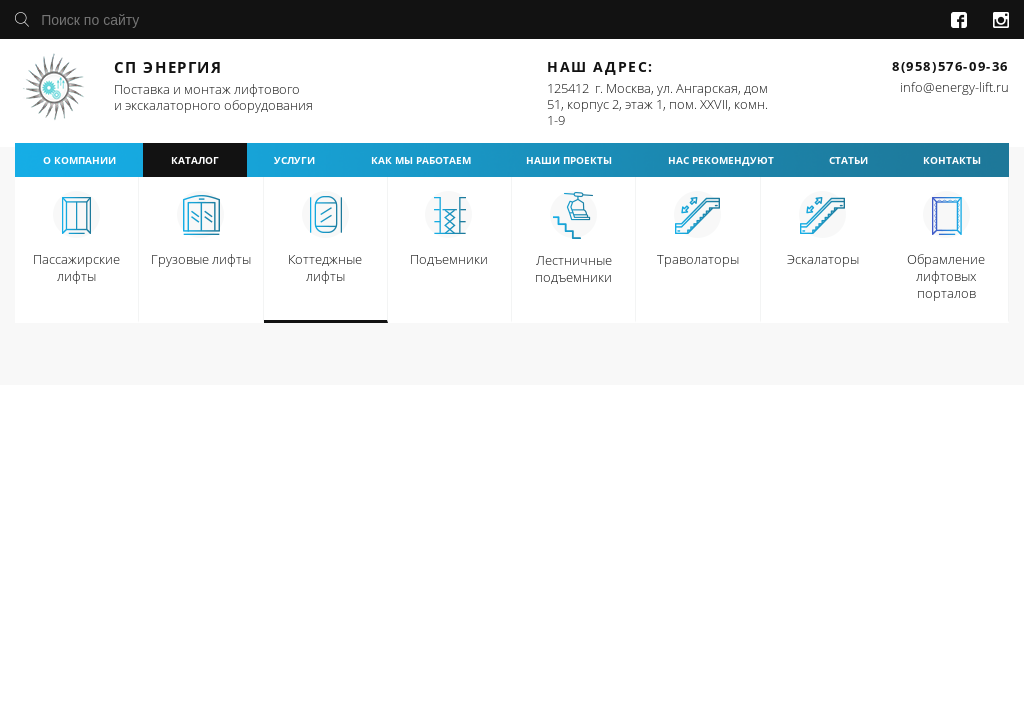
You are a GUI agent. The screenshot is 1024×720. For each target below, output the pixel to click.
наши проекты (569, 160)
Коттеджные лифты (325, 267)
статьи (848, 160)
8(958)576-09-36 (950, 66)
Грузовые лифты (201, 259)
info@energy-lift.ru (954, 87)
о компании (79, 160)
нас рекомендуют (721, 160)
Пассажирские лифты (76, 267)
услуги (294, 160)
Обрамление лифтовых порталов (946, 276)
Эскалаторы (823, 259)
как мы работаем (421, 160)
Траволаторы (698, 259)
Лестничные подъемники (573, 268)
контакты (952, 160)
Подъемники (449, 259)
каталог (195, 160)
